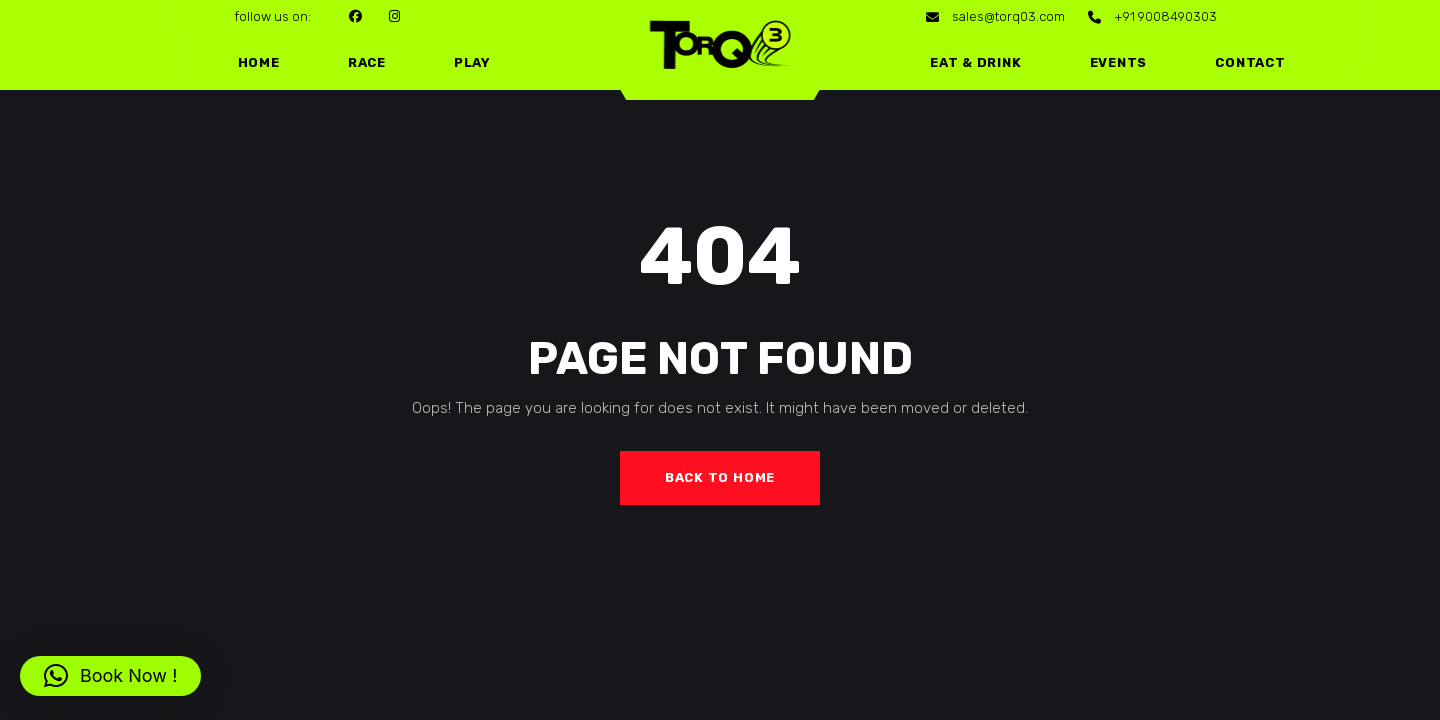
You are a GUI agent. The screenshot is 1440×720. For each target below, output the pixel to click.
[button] (110, 676)
